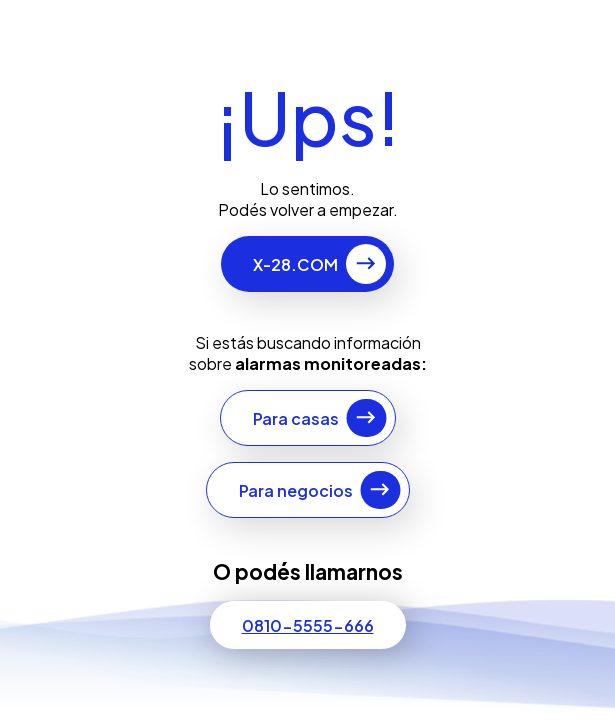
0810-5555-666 (308, 625)
